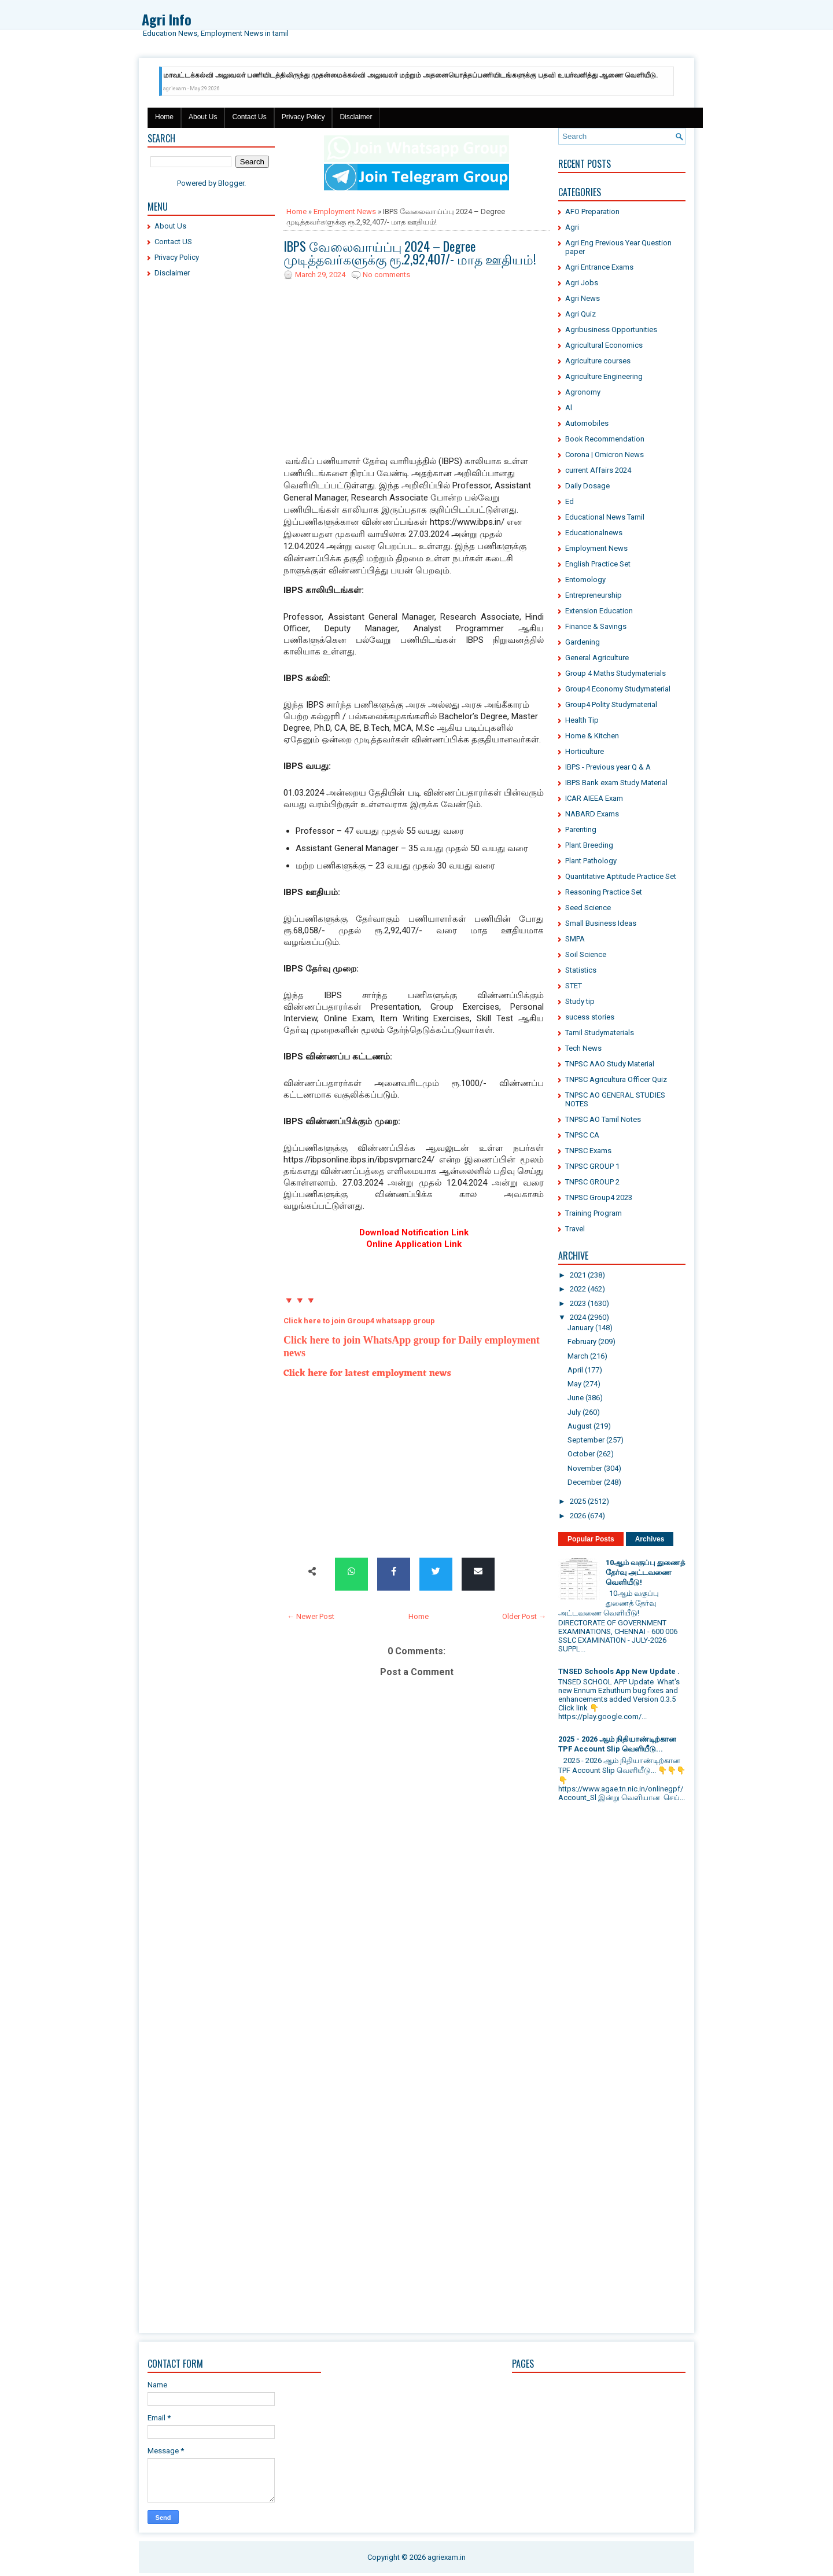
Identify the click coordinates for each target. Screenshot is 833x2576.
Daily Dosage (587, 485)
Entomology (585, 579)
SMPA (575, 938)
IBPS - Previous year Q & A (608, 767)
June (575, 1397)
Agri (572, 227)
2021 (578, 1275)
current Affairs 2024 (598, 470)
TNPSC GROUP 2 (592, 1181)
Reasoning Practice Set (603, 892)
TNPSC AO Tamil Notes (603, 1119)
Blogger (231, 183)
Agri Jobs (581, 282)
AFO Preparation (592, 211)
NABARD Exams (592, 813)
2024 (578, 1317)
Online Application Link (414, 1244)
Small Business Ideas (600, 923)
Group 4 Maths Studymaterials (615, 673)
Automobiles (587, 423)
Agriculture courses (598, 360)
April (575, 1370)
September (586, 1440)
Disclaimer (356, 117)
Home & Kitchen (592, 735)
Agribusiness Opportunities (611, 329)
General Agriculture (597, 657)
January (580, 1327)
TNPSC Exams (588, 1150)
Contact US (173, 241)
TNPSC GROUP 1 (592, 1166)
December (584, 1482)
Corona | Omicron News (604, 454)
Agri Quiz (580, 314)
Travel (575, 1228)
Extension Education (599, 610)
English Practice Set (598, 564)
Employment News (345, 211)
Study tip (580, 1001)
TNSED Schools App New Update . (619, 1671)
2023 (578, 1303)
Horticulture (584, 751)
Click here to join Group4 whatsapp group (359, 1320)
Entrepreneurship (593, 595)
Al (568, 407)
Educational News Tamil (604, 517)
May (574, 1383)
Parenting (580, 829)
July (574, 1412)
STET (573, 985)
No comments (386, 274)
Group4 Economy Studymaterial (617, 689)
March (577, 1356)
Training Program (593, 1213)
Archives (650, 1539)
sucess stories (589, 1017)
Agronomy (582, 392)
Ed (569, 501)
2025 (578, 1501)
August (579, 1426)
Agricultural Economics (604, 345)
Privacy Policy (303, 117)
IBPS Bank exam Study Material (616, 782)
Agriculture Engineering (604, 376)
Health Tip (582, 720)
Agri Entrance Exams (599, 267)
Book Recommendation (604, 439)
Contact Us (249, 117)
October (581, 1453)
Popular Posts (590, 1539)
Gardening (582, 642)
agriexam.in (446, 2557)
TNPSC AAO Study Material (609, 1063)
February (581, 1341)
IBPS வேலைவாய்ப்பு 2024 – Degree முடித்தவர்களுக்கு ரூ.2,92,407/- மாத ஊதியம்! (409, 252)
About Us (203, 117)
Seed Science (588, 907)
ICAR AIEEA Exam (594, 798)
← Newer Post (310, 1616)
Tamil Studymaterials (599, 1032)
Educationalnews (593, 532)
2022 (578, 1289)
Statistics (580, 970)
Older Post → (524, 1616)
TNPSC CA (582, 1135)
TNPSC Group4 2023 (598, 1197)
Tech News (583, 1048)
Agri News (582, 298)
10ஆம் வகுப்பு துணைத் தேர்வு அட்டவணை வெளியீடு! (645, 1572)
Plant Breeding (589, 845)
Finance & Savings (595, 626)
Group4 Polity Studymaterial (611, 704)
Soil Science (585, 954)
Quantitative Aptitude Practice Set (620, 876)
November (584, 1468)
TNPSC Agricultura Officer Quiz (616, 1079)
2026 (578, 1515)
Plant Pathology (591, 860)
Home (164, 117)
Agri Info (166, 19)
